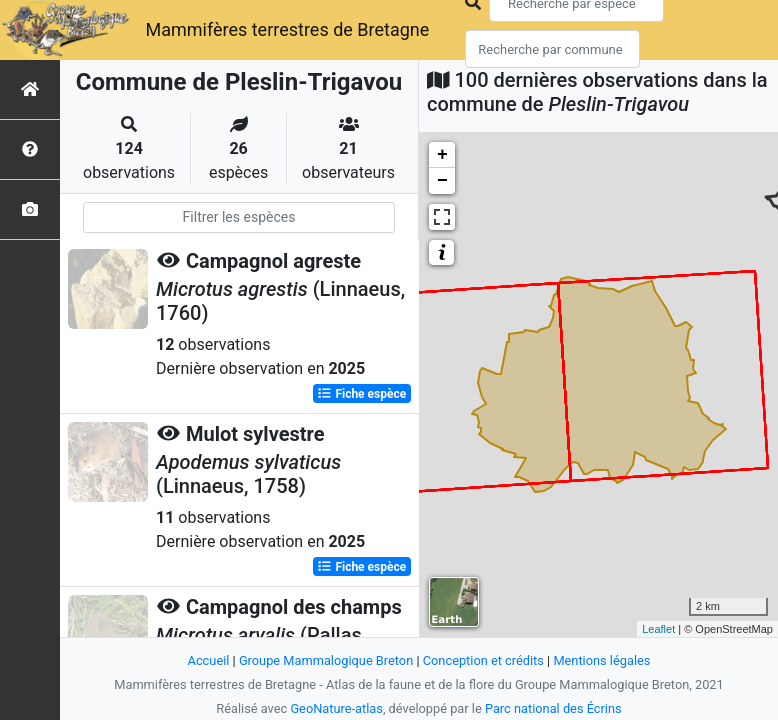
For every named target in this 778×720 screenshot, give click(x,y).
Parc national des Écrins (553, 708)
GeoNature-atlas (336, 708)
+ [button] (442, 155)
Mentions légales (601, 660)
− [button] (442, 181)
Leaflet (658, 629)
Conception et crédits (483, 660)
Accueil (209, 660)
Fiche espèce (361, 394)
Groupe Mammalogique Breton (326, 660)
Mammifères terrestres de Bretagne (287, 29)
